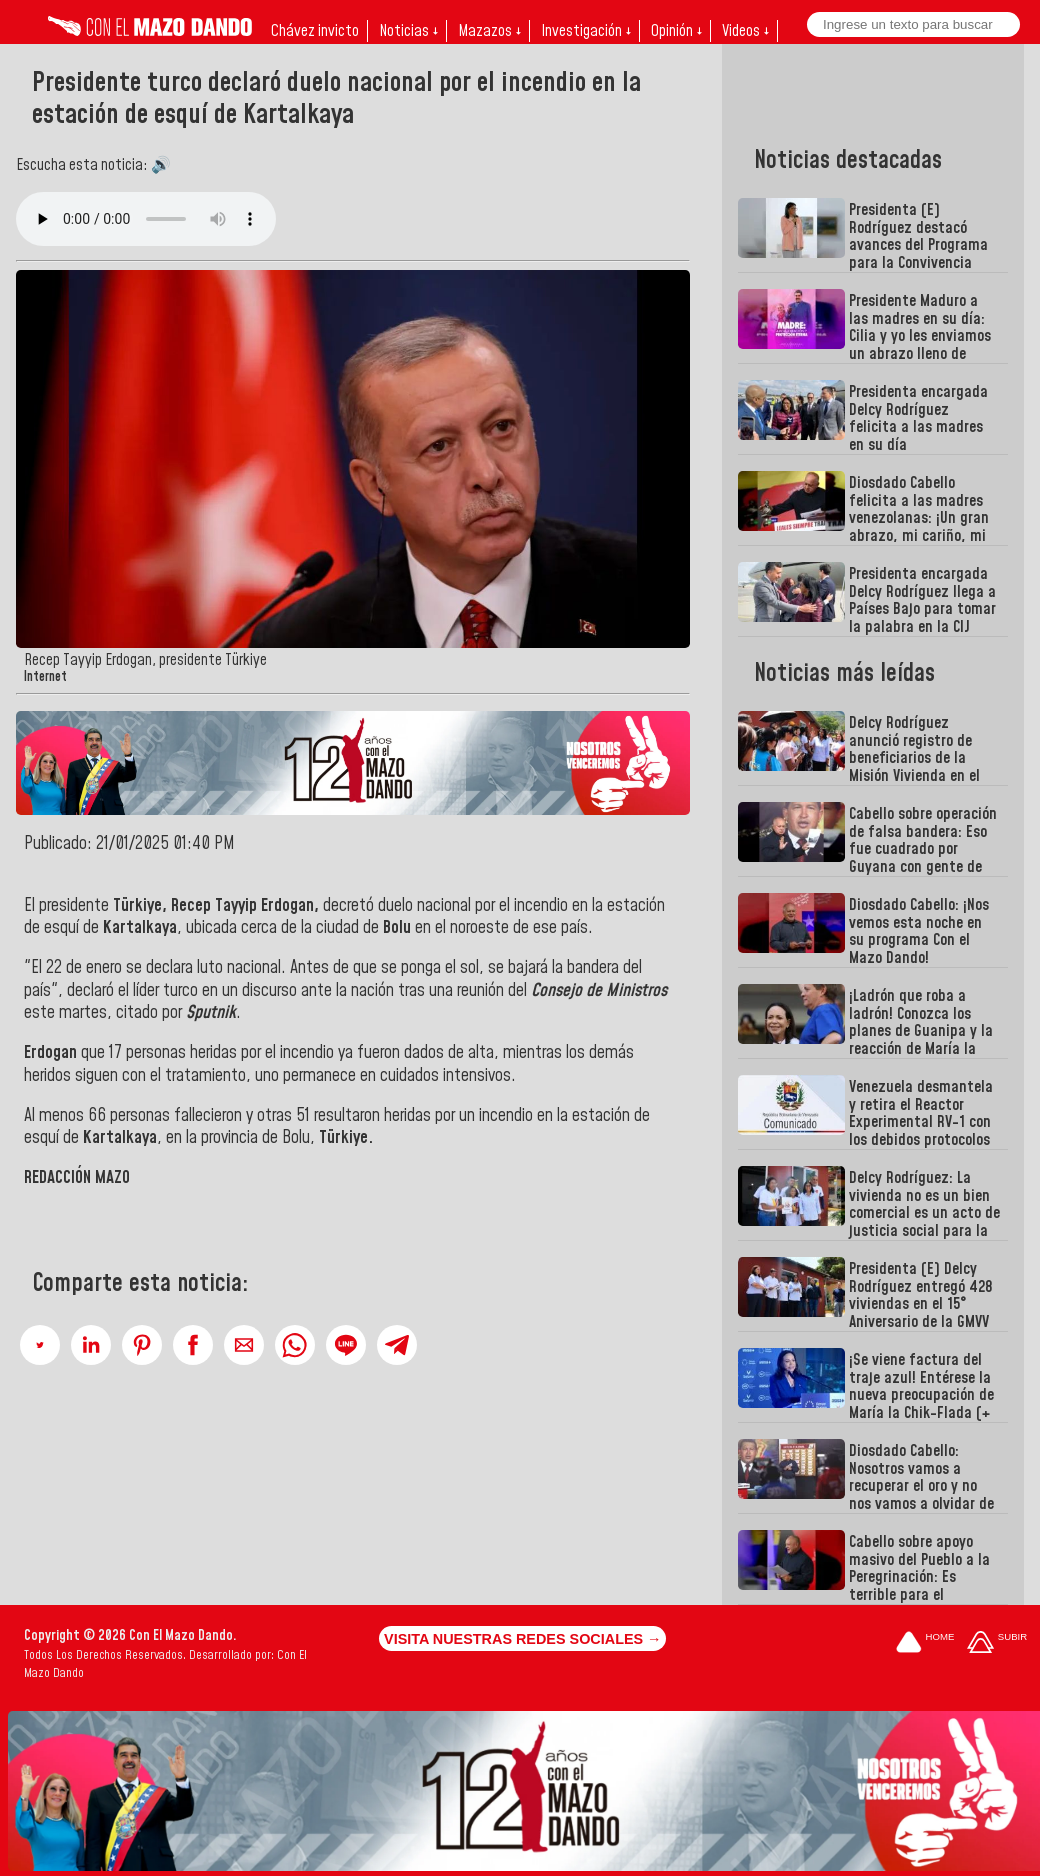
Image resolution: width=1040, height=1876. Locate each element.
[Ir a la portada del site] (925, 1643)
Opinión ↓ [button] (676, 31)
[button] (40, 1345)
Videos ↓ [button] (745, 31)
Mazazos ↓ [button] (489, 31)
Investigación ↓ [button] (586, 31)
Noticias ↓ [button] (408, 31)
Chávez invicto (315, 31)
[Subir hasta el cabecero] (997, 1643)
